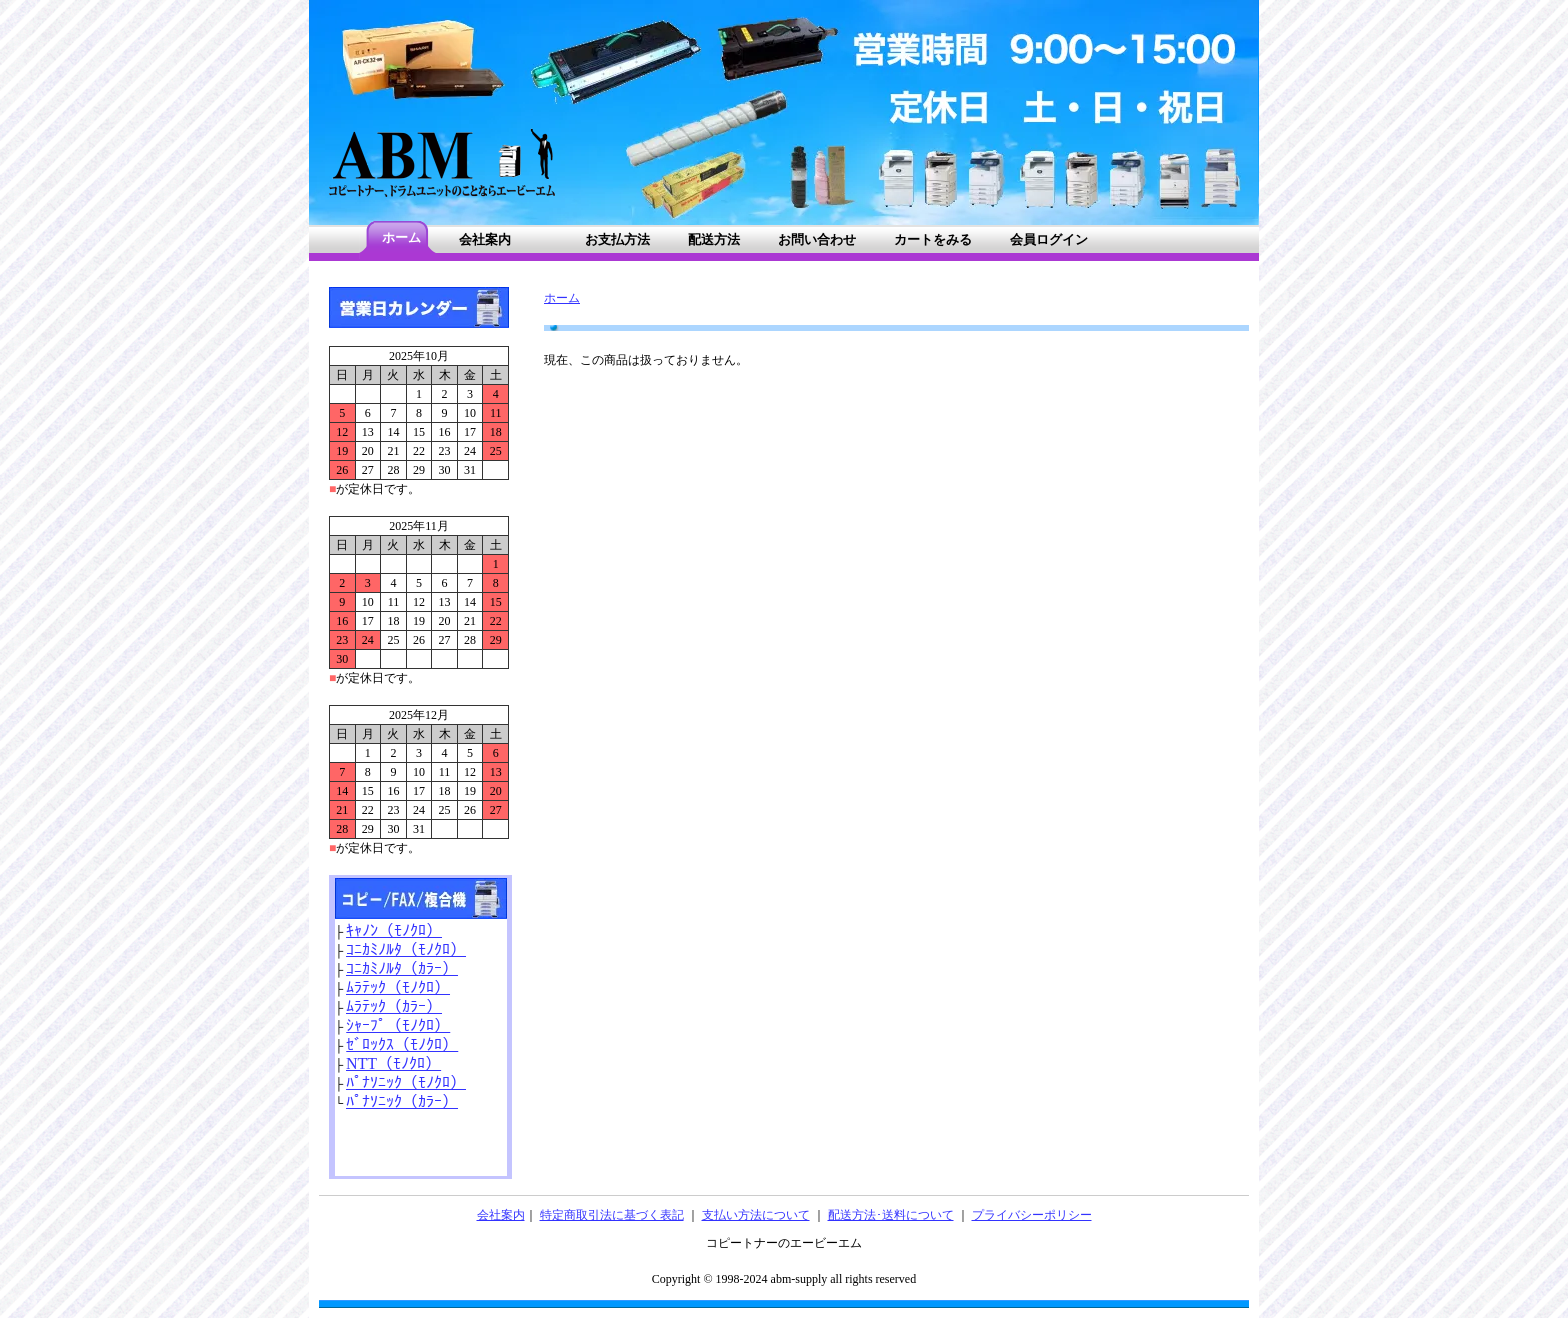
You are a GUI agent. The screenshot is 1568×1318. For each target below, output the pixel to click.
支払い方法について (756, 1215)
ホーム (562, 298)
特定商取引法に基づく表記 (612, 1215)
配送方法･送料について (891, 1215)
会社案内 (501, 1215)
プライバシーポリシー (1032, 1215)
